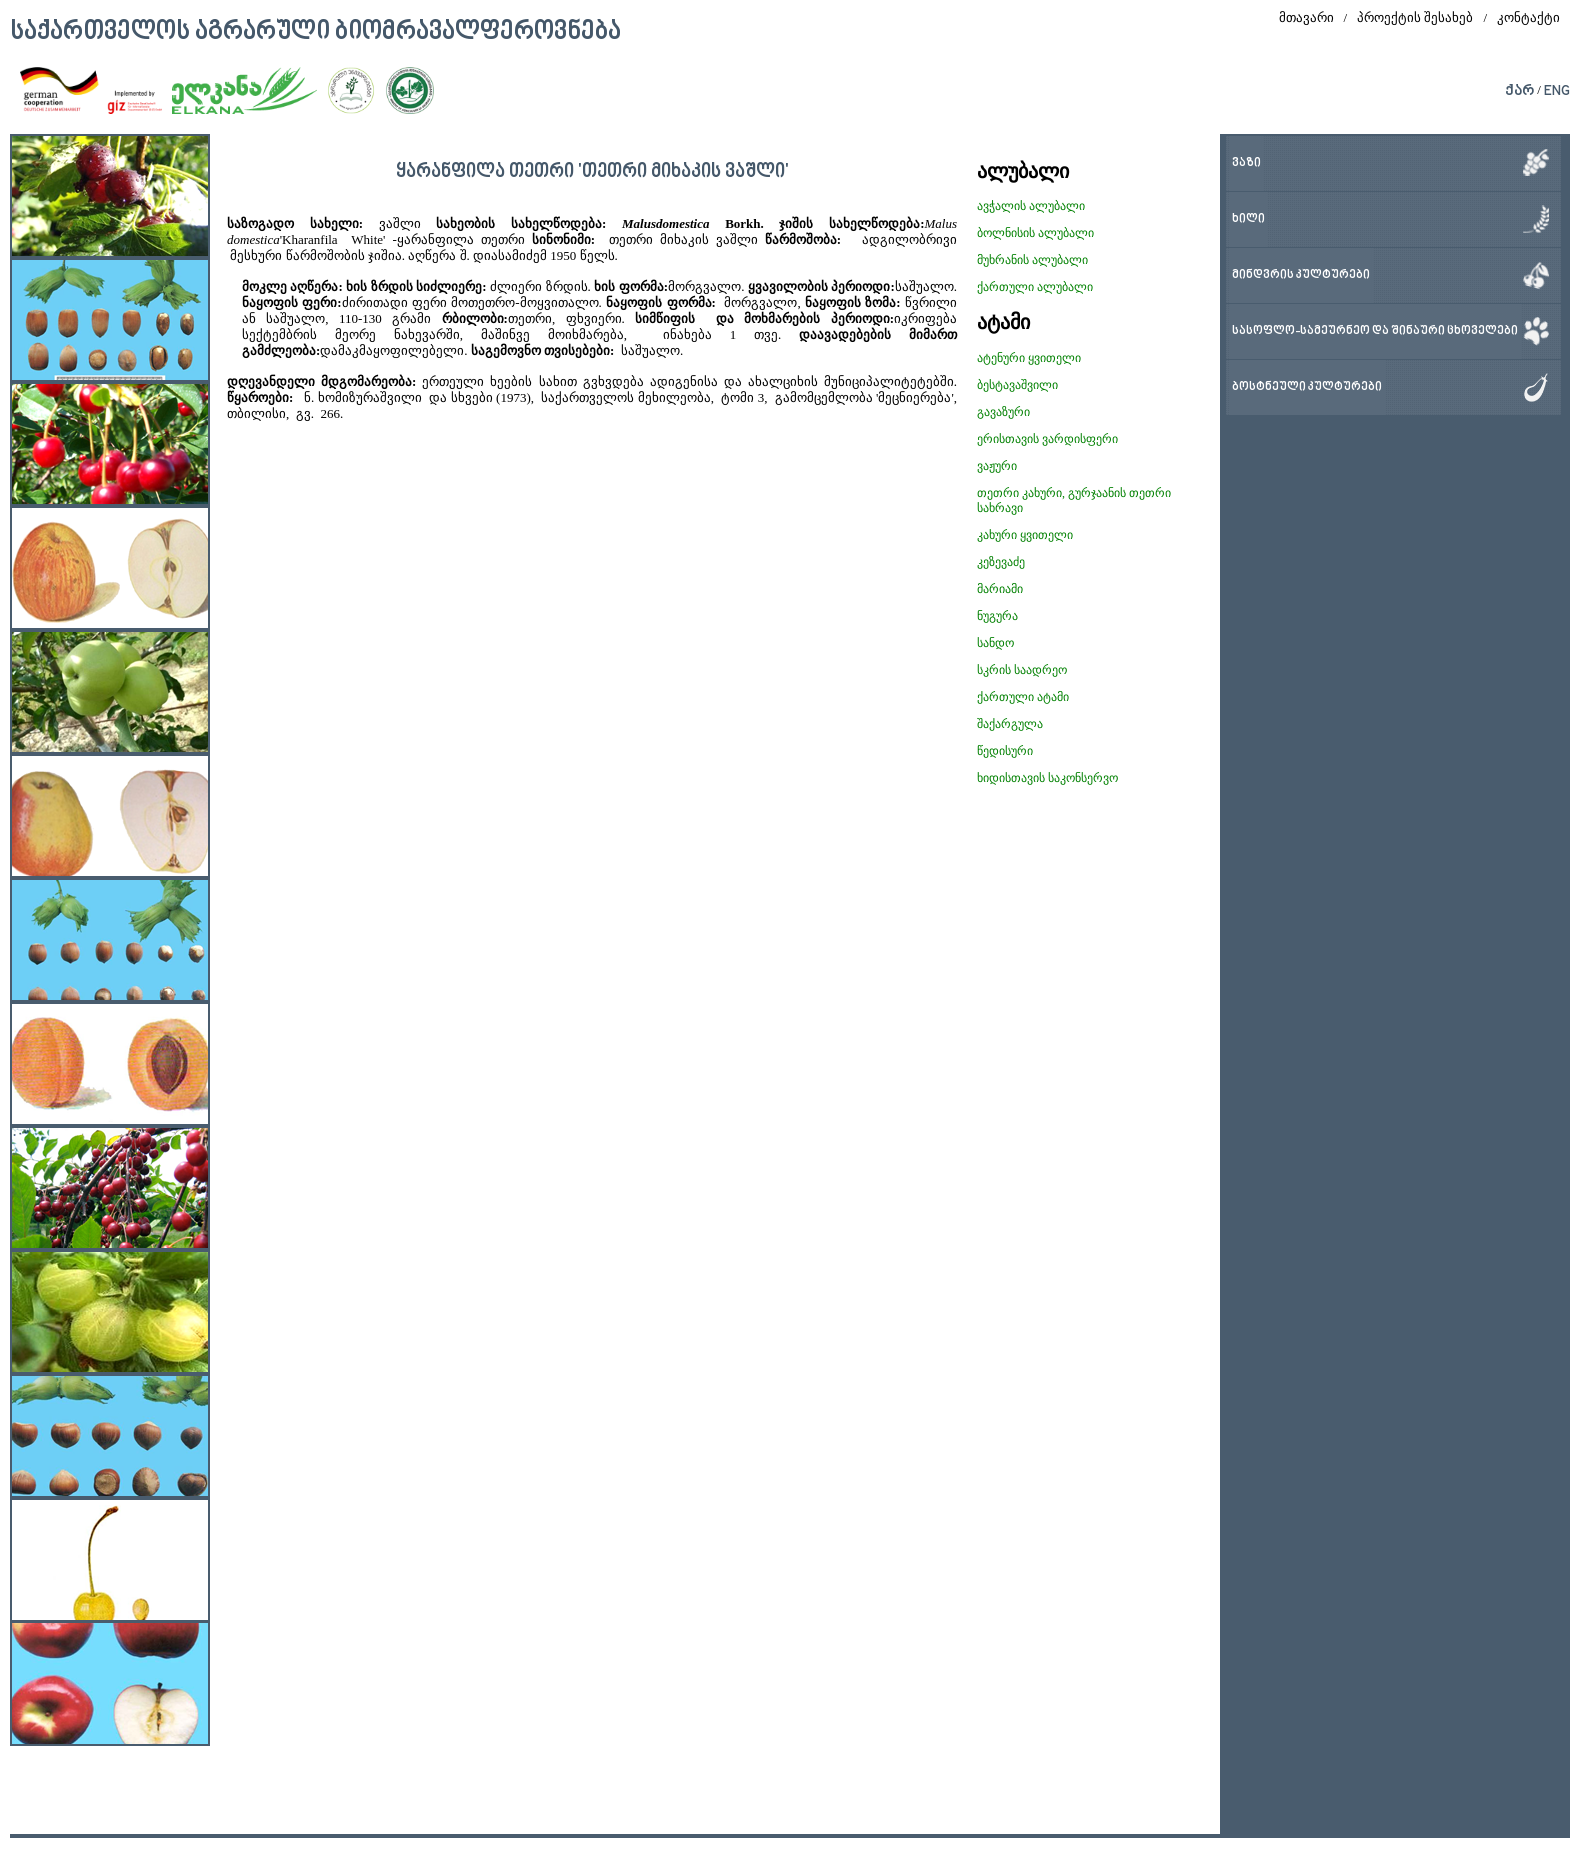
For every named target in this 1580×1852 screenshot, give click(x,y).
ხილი (1248, 219)
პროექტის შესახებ (1415, 17)
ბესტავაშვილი (1017, 385)
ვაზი (1246, 163)
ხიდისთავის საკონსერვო (1047, 778)
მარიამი (1000, 589)
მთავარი (1306, 17)
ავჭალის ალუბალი (1031, 206)
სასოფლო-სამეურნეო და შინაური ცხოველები (1375, 331)
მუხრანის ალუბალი (1032, 260)
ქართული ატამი (1023, 697)
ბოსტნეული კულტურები (1307, 387)
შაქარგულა (1010, 724)
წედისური (1005, 751)
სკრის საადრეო (1022, 670)
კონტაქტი (1528, 17)
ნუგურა (997, 616)
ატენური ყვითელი (1029, 358)
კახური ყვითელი (1025, 535)
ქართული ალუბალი (1035, 287)
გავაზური (1003, 412)
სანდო (995, 643)
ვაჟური (997, 466)
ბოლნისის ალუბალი (1035, 233)
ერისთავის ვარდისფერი (1047, 439)
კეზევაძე (1001, 562)
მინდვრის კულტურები (1301, 275)
